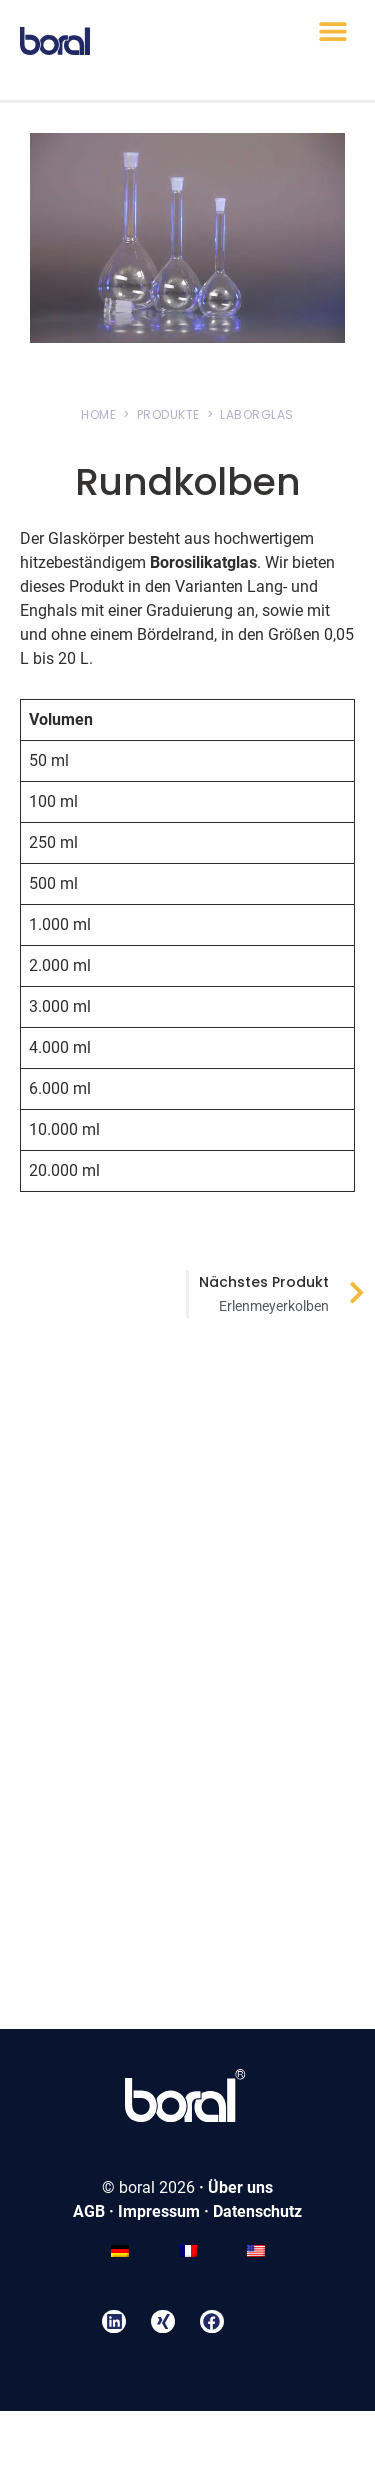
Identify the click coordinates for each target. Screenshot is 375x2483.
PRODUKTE (168, 414)
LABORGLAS (257, 414)
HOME (98, 414)
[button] (332, 31)
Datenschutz (257, 2211)
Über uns (240, 2187)
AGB (89, 2211)
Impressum (159, 2211)
